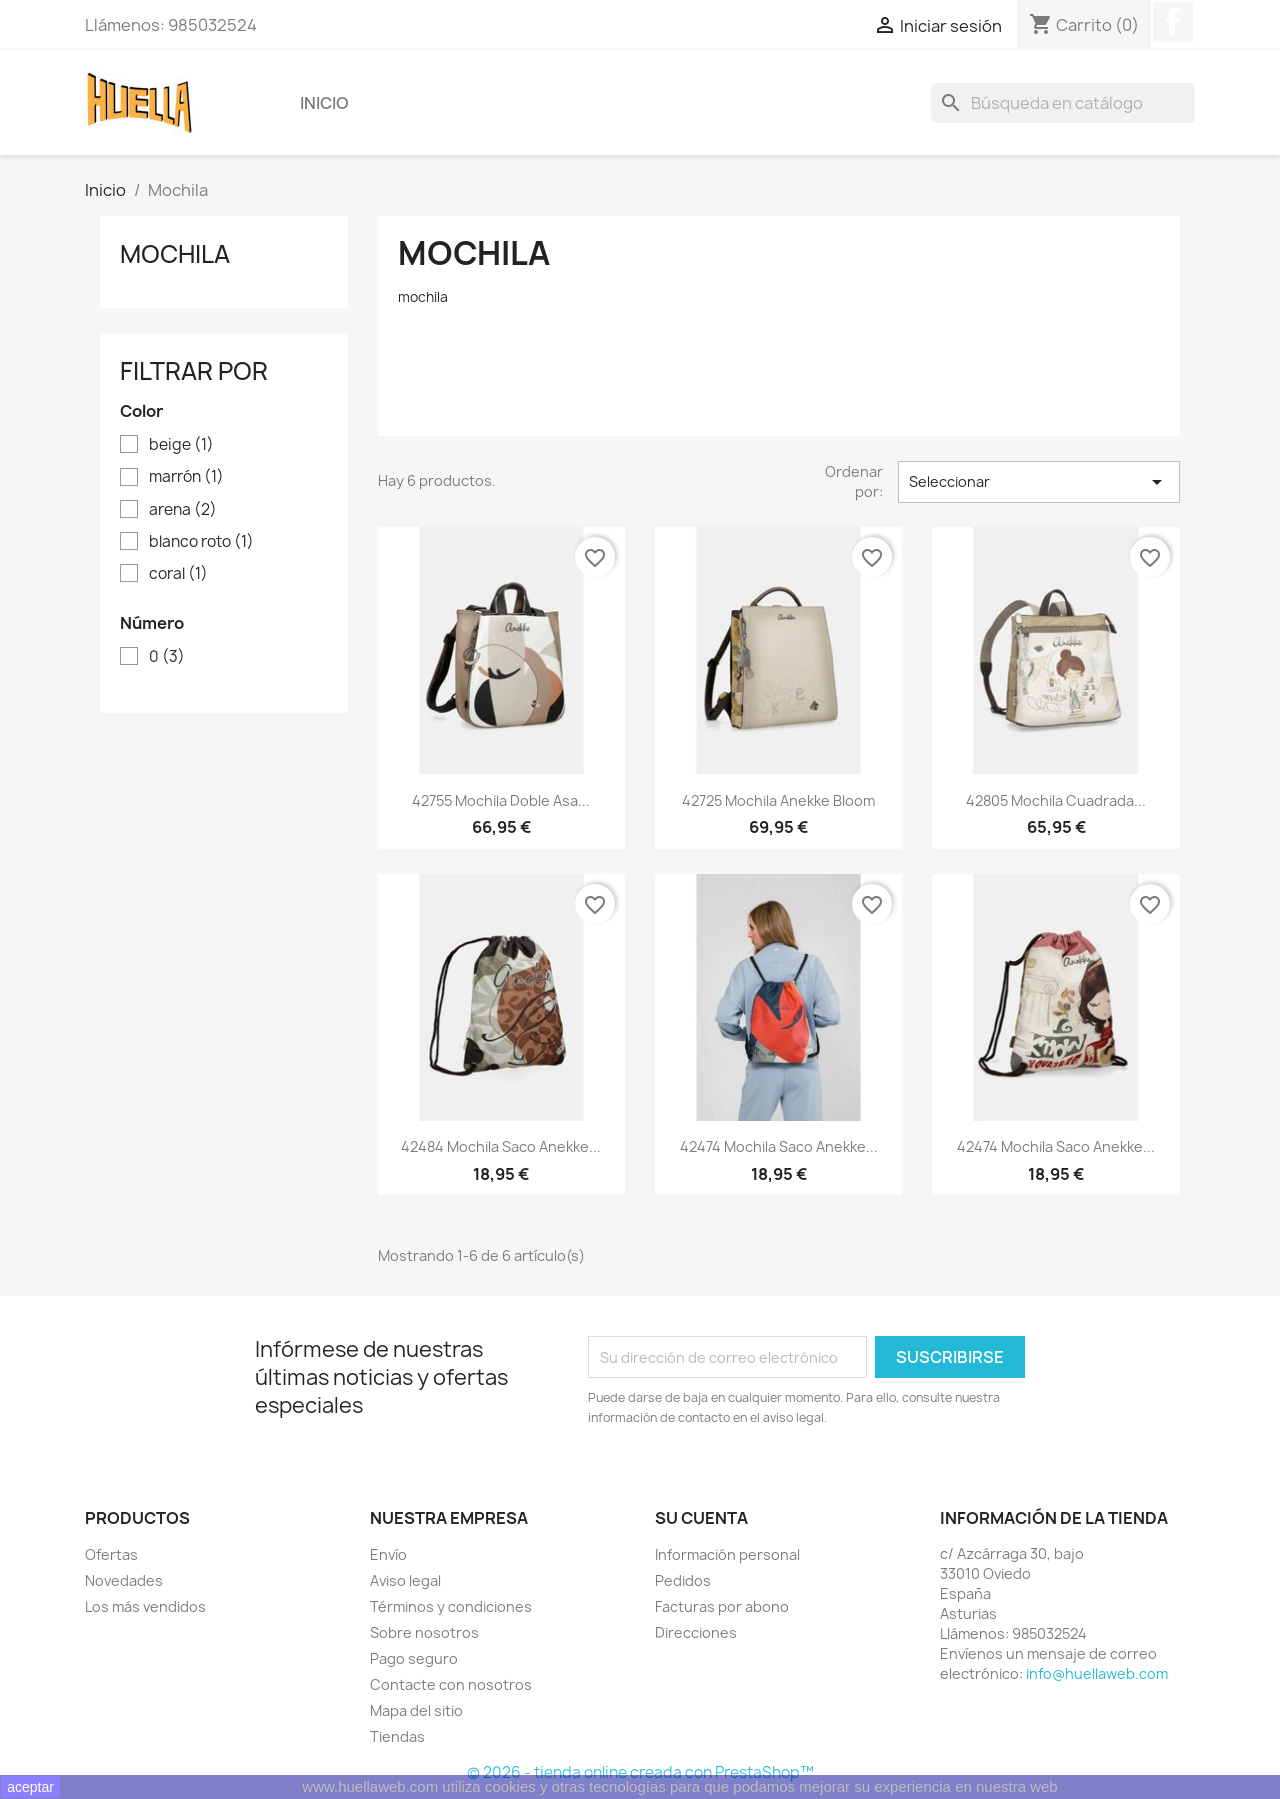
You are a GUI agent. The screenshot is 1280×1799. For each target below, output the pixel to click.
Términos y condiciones (451, 1606)
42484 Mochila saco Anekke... (501, 1146)
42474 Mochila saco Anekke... (779, 1146)
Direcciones (696, 1632)
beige (181, 445)
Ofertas (111, 1554)
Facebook (1173, 22)
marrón (186, 477)
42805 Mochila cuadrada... (1056, 800)
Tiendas (397, 1736)
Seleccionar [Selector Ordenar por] (1039, 482)
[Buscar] (1063, 103)
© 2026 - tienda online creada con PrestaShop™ (640, 1772)
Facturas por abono (722, 1606)
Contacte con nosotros (451, 1684)
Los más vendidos (145, 1606)
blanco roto (201, 542)
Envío (388, 1554)
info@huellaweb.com (1097, 1673)
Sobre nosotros (424, 1632)
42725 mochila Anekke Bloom (778, 800)
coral (178, 574)
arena (183, 510)
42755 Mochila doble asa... (501, 800)
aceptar (30, 1787)
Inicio (324, 103)
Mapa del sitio (416, 1710)
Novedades (124, 1580)
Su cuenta (701, 1518)
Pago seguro (414, 1658)
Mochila (175, 254)
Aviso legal (405, 1580)
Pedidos (683, 1580)
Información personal (727, 1554)
